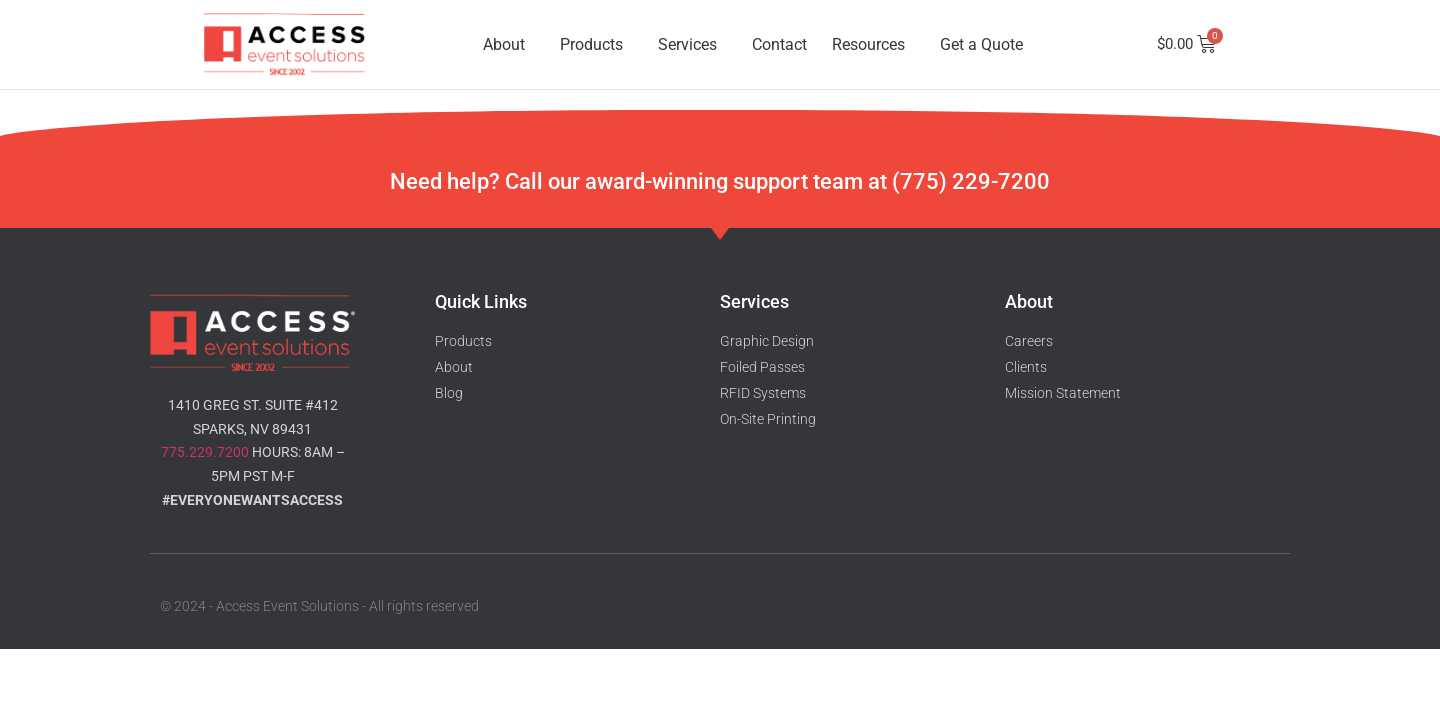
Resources (873, 45)
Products (596, 45)
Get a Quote (981, 44)
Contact (779, 44)
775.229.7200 (205, 452)
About (509, 45)
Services (692, 45)
